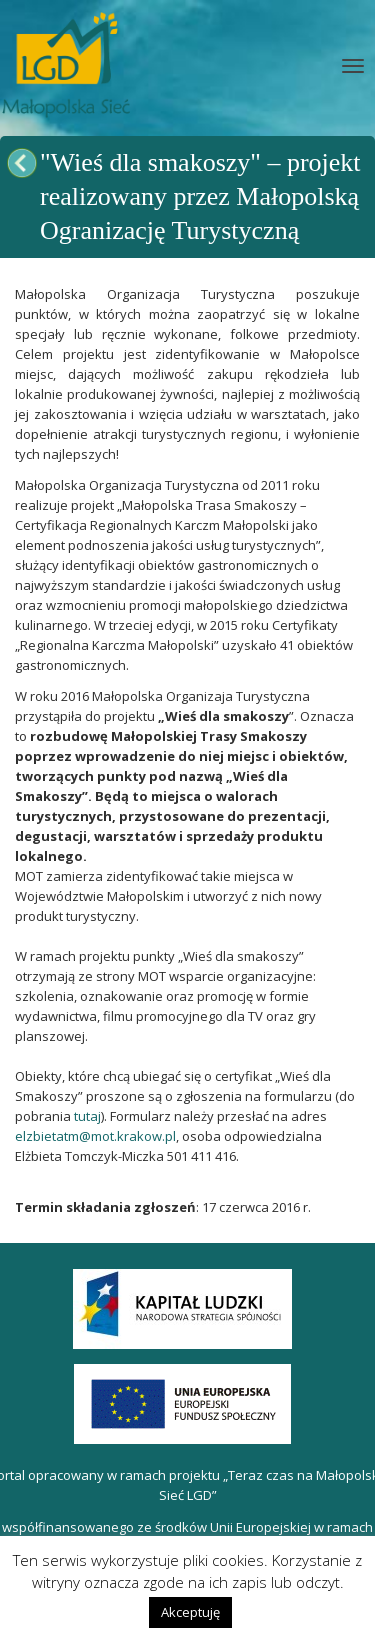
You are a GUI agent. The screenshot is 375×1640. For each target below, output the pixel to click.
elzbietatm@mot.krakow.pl (95, 1136)
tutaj (87, 1116)
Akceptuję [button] (190, 1612)
